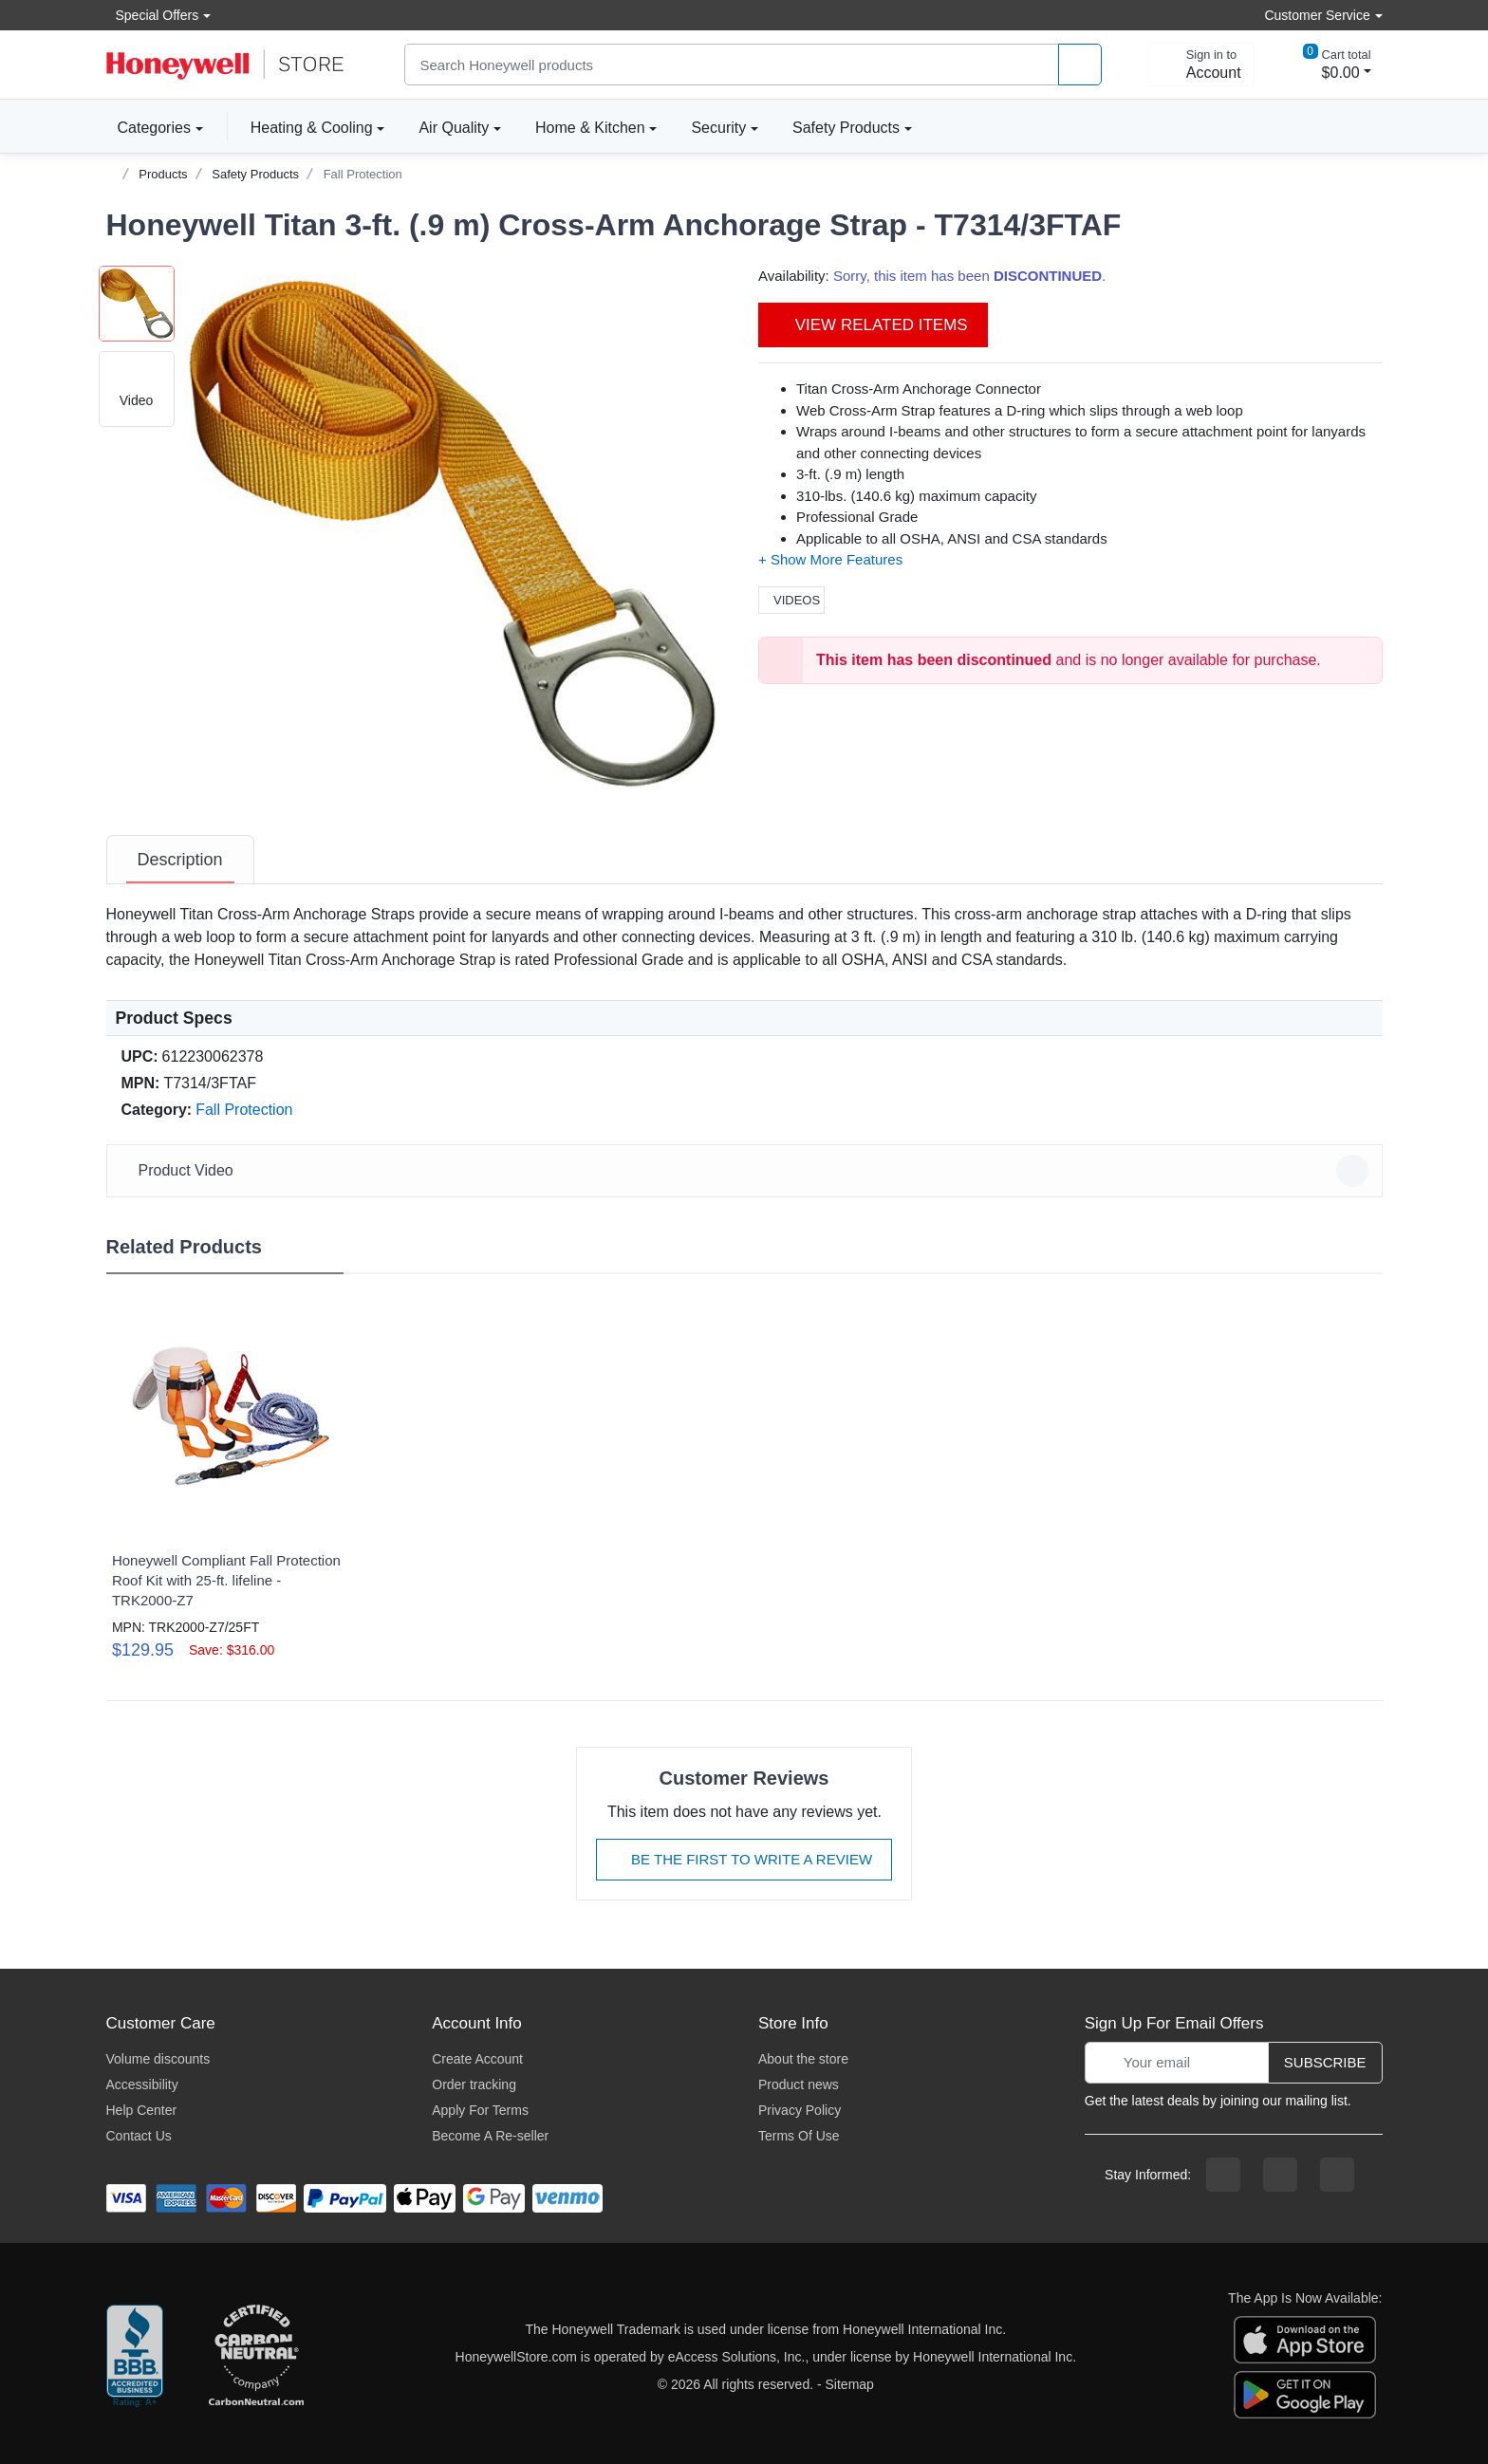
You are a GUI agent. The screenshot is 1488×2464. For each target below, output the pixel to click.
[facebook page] (1223, 2175)
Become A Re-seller (490, 2135)
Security (718, 128)
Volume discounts (158, 2058)
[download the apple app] (1305, 2337)
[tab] (180, 859)
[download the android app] (1305, 2392)
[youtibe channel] (1337, 2175)
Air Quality (453, 128)
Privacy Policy (799, 2110)
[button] (452, 534)
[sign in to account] (1200, 64)
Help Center (141, 2110)
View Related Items (873, 325)
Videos (791, 600)
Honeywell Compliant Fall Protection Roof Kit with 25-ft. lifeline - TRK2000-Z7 (226, 1580)
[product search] (1080, 65)
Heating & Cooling (312, 128)
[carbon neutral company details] (256, 2357)
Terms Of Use (799, 2135)
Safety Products (846, 128)
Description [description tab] (180, 859)
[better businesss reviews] (134, 2357)
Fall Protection (363, 174)
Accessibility (142, 2084)
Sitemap (850, 2384)
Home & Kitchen (590, 128)
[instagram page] (1280, 2175)
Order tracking (474, 2084)
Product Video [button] (747, 1171)
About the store (803, 2058)
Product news (798, 2084)
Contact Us (139, 2135)
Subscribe (1325, 2062)
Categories (148, 127)
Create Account (477, 2058)
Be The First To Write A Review (744, 1859)
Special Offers (152, 15)
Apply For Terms (480, 2110)
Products (163, 174)
